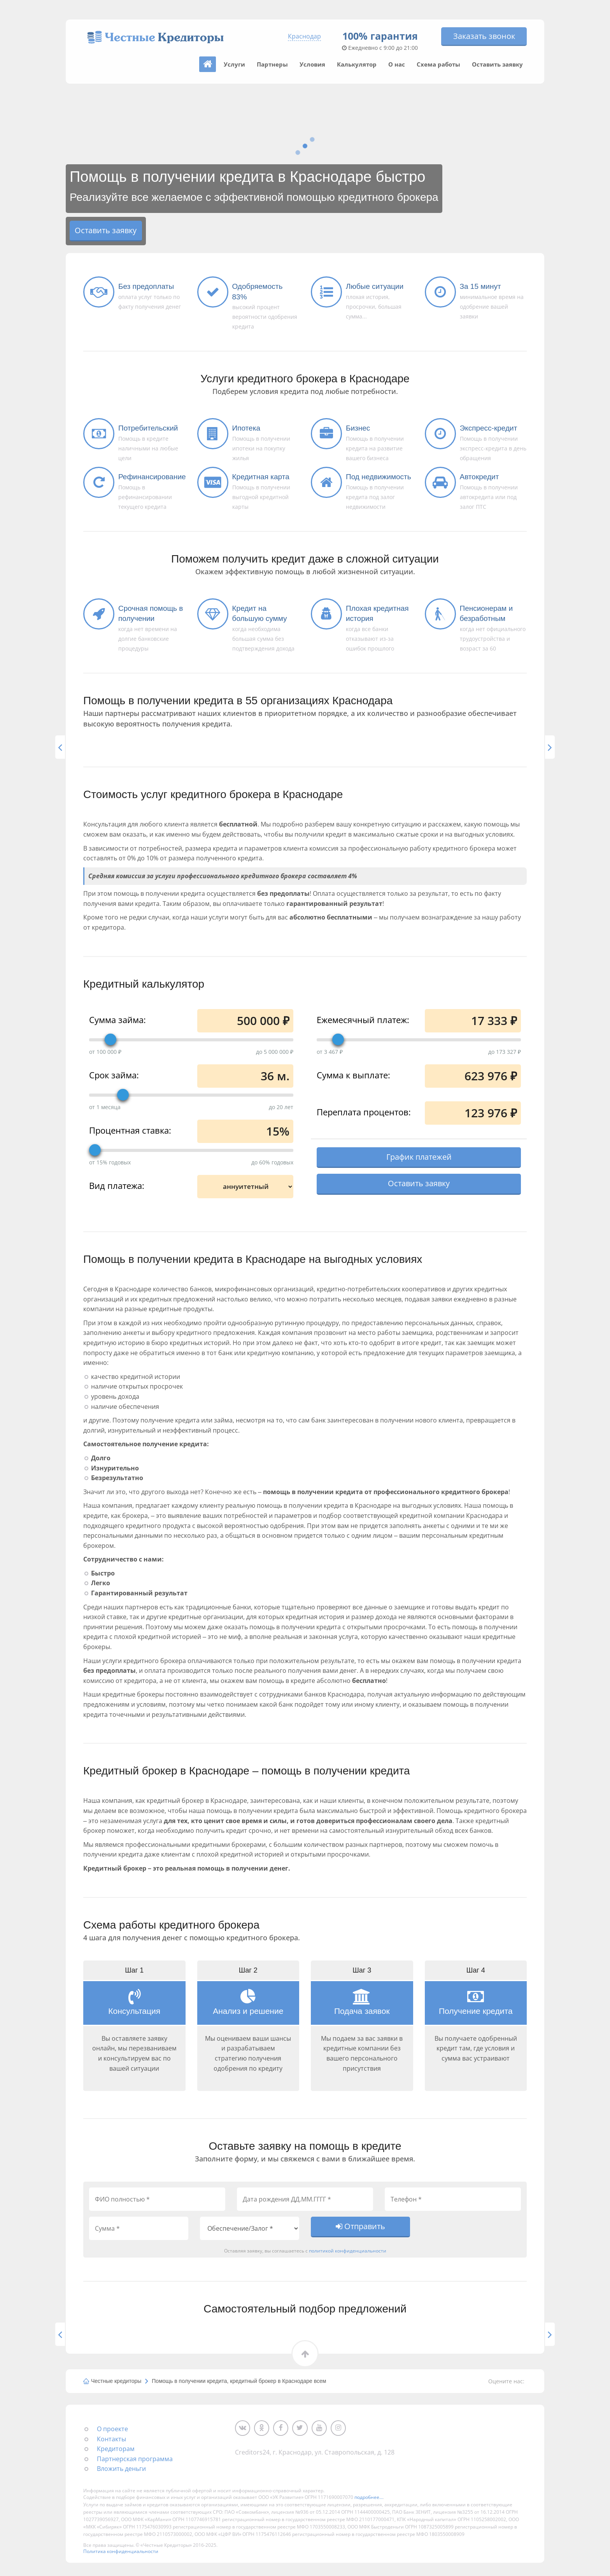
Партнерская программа (135, 2460)
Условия (312, 64)
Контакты (111, 2440)
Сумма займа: (117, 1019)
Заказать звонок (484, 36)
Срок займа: (114, 1074)
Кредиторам (116, 2450)
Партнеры (272, 64)
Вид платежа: (116, 1185)
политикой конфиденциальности (347, 2252)
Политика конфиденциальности (120, 2553)
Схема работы (438, 64)
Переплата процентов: (364, 1111)
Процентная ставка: (130, 1129)
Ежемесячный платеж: (363, 1019)
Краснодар (304, 36)
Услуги (234, 64)
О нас (396, 64)
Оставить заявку (497, 64)
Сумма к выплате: (353, 1074)
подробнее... (368, 2498)
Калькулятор (357, 64)
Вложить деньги (121, 2470)
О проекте (112, 2430)
